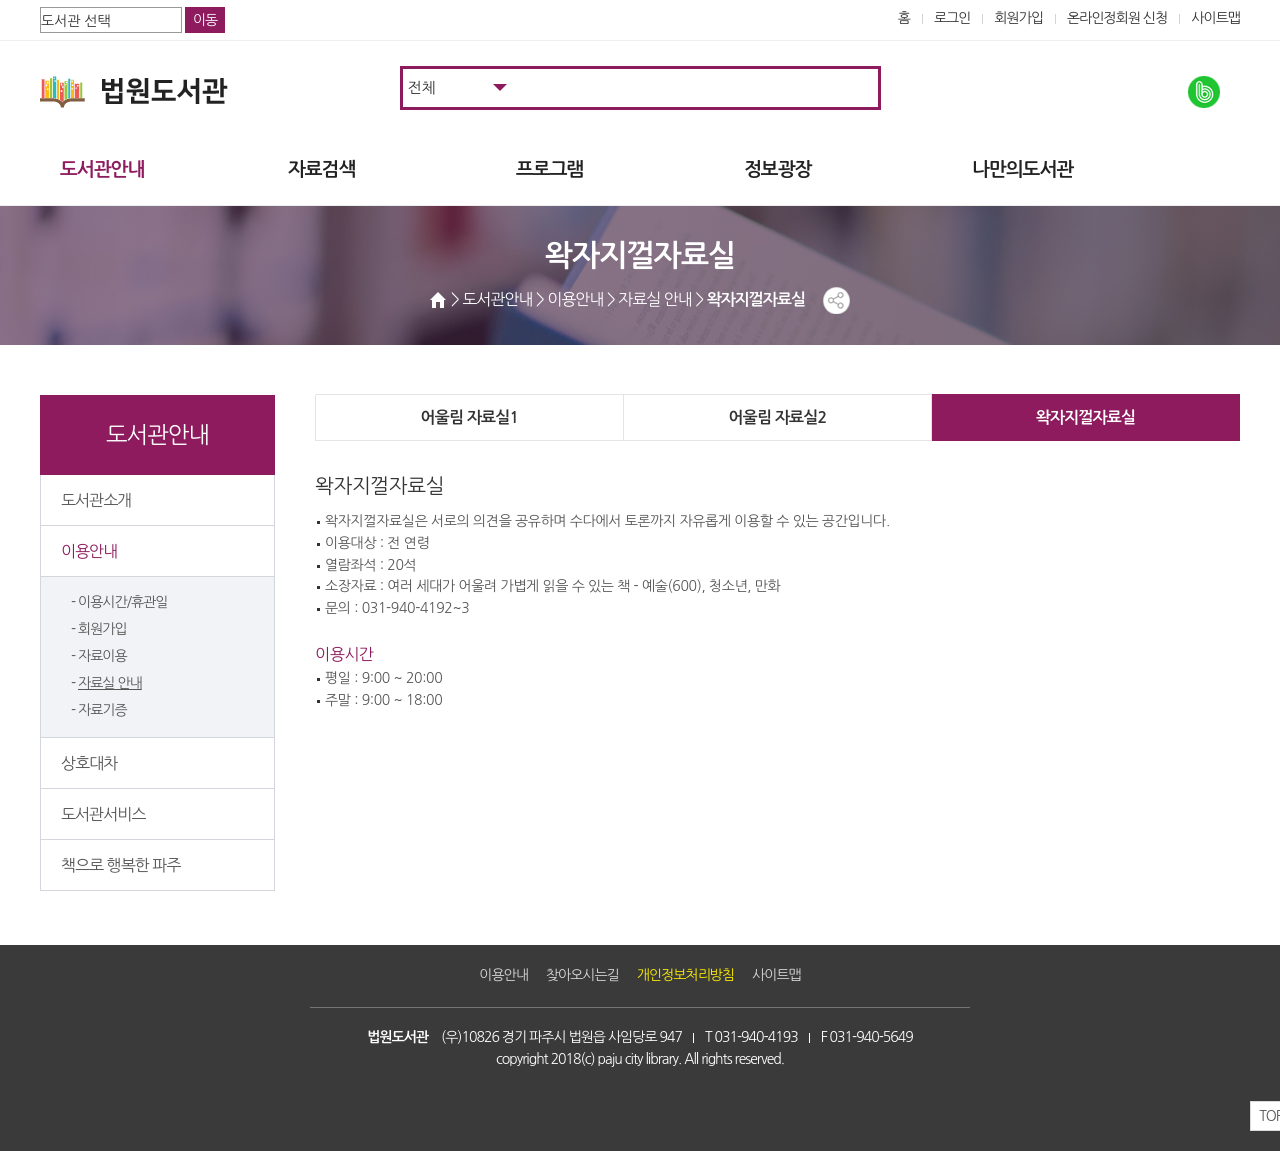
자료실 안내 (110, 683)
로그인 (952, 18)
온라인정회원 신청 (1117, 18)
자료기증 (102, 710)
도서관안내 (102, 169)
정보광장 (777, 169)
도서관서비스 (103, 814)
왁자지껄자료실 (1086, 417)
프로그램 (549, 169)
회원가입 (1018, 18)
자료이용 (102, 656)
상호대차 (89, 763)
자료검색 (321, 169)
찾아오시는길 (582, 975)
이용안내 (89, 551)
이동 (205, 20)
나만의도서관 (1022, 169)
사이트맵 (1215, 18)
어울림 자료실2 (777, 417)
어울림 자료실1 (469, 417)
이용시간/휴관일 (122, 602)
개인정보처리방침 (685, 975)
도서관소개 (96, 500)
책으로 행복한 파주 (120, 865)
